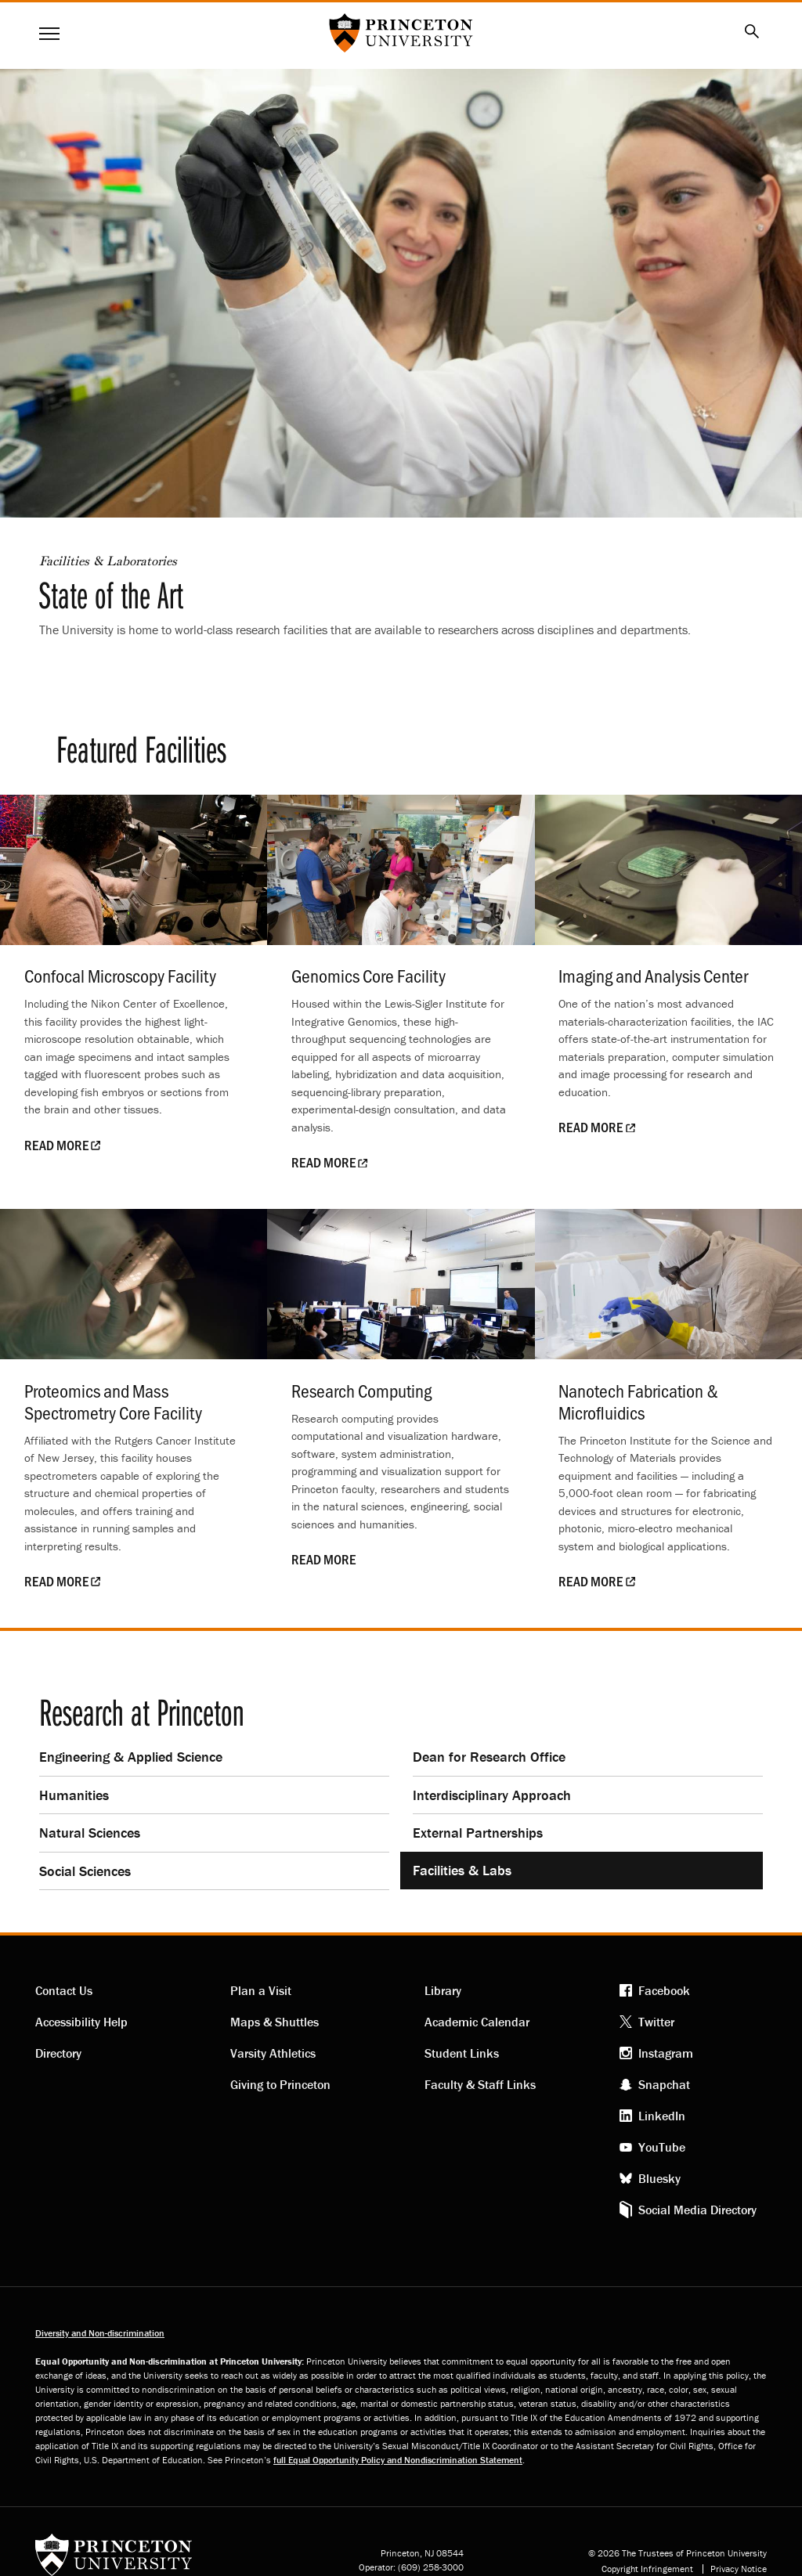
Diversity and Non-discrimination (99, 2333)
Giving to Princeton (280, 2084)
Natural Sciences (89, 1833)
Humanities (74, 1795)
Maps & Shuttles (274, 2021)
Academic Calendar (476, 2021)
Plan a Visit (260, 1990)
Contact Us (63, 1990)
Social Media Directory (697, 2209)
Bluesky (659, 2178)
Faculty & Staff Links (480, 2084)
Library (442, 1990)
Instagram (665, 2053)
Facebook (664, 1990)
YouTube (661, 2147)
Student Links (461, 2053)
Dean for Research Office (489, 1757)
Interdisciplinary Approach (492, 1795)
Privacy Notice (738, 2569)
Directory (58, 2053)
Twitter (656, 2021)
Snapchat (664, 2084)
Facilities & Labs (462, 1870)
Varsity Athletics (273, 2053)
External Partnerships (478, 1833)
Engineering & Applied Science (130, 1757)
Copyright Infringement (647, 2569)
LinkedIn (661, 2115)
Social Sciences (85, 1871)
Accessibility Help (81, 2021)
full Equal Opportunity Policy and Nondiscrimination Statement (397, 2460)
